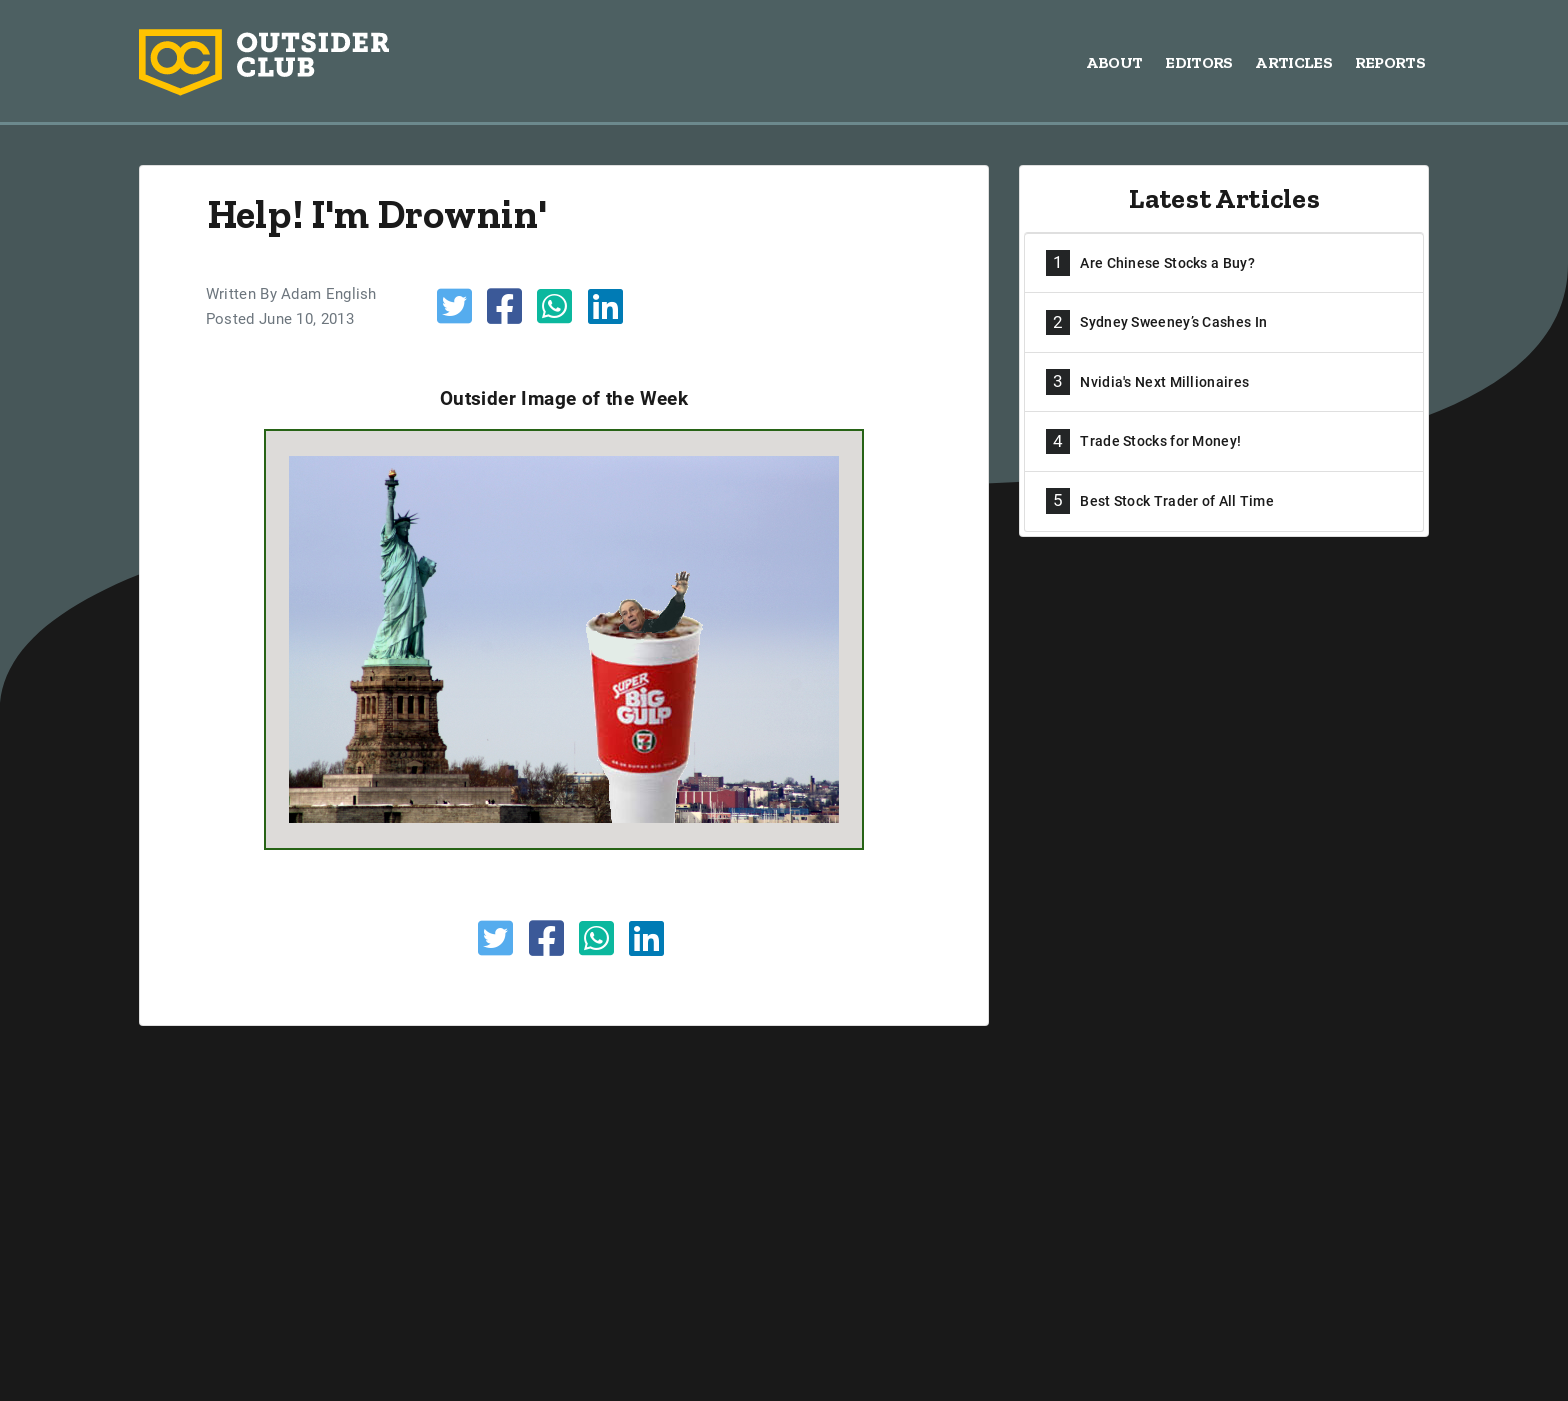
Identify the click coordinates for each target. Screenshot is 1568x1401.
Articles (1293, 62)
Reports (1390, 62)
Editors (1198, 62)
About (1114, 62)
